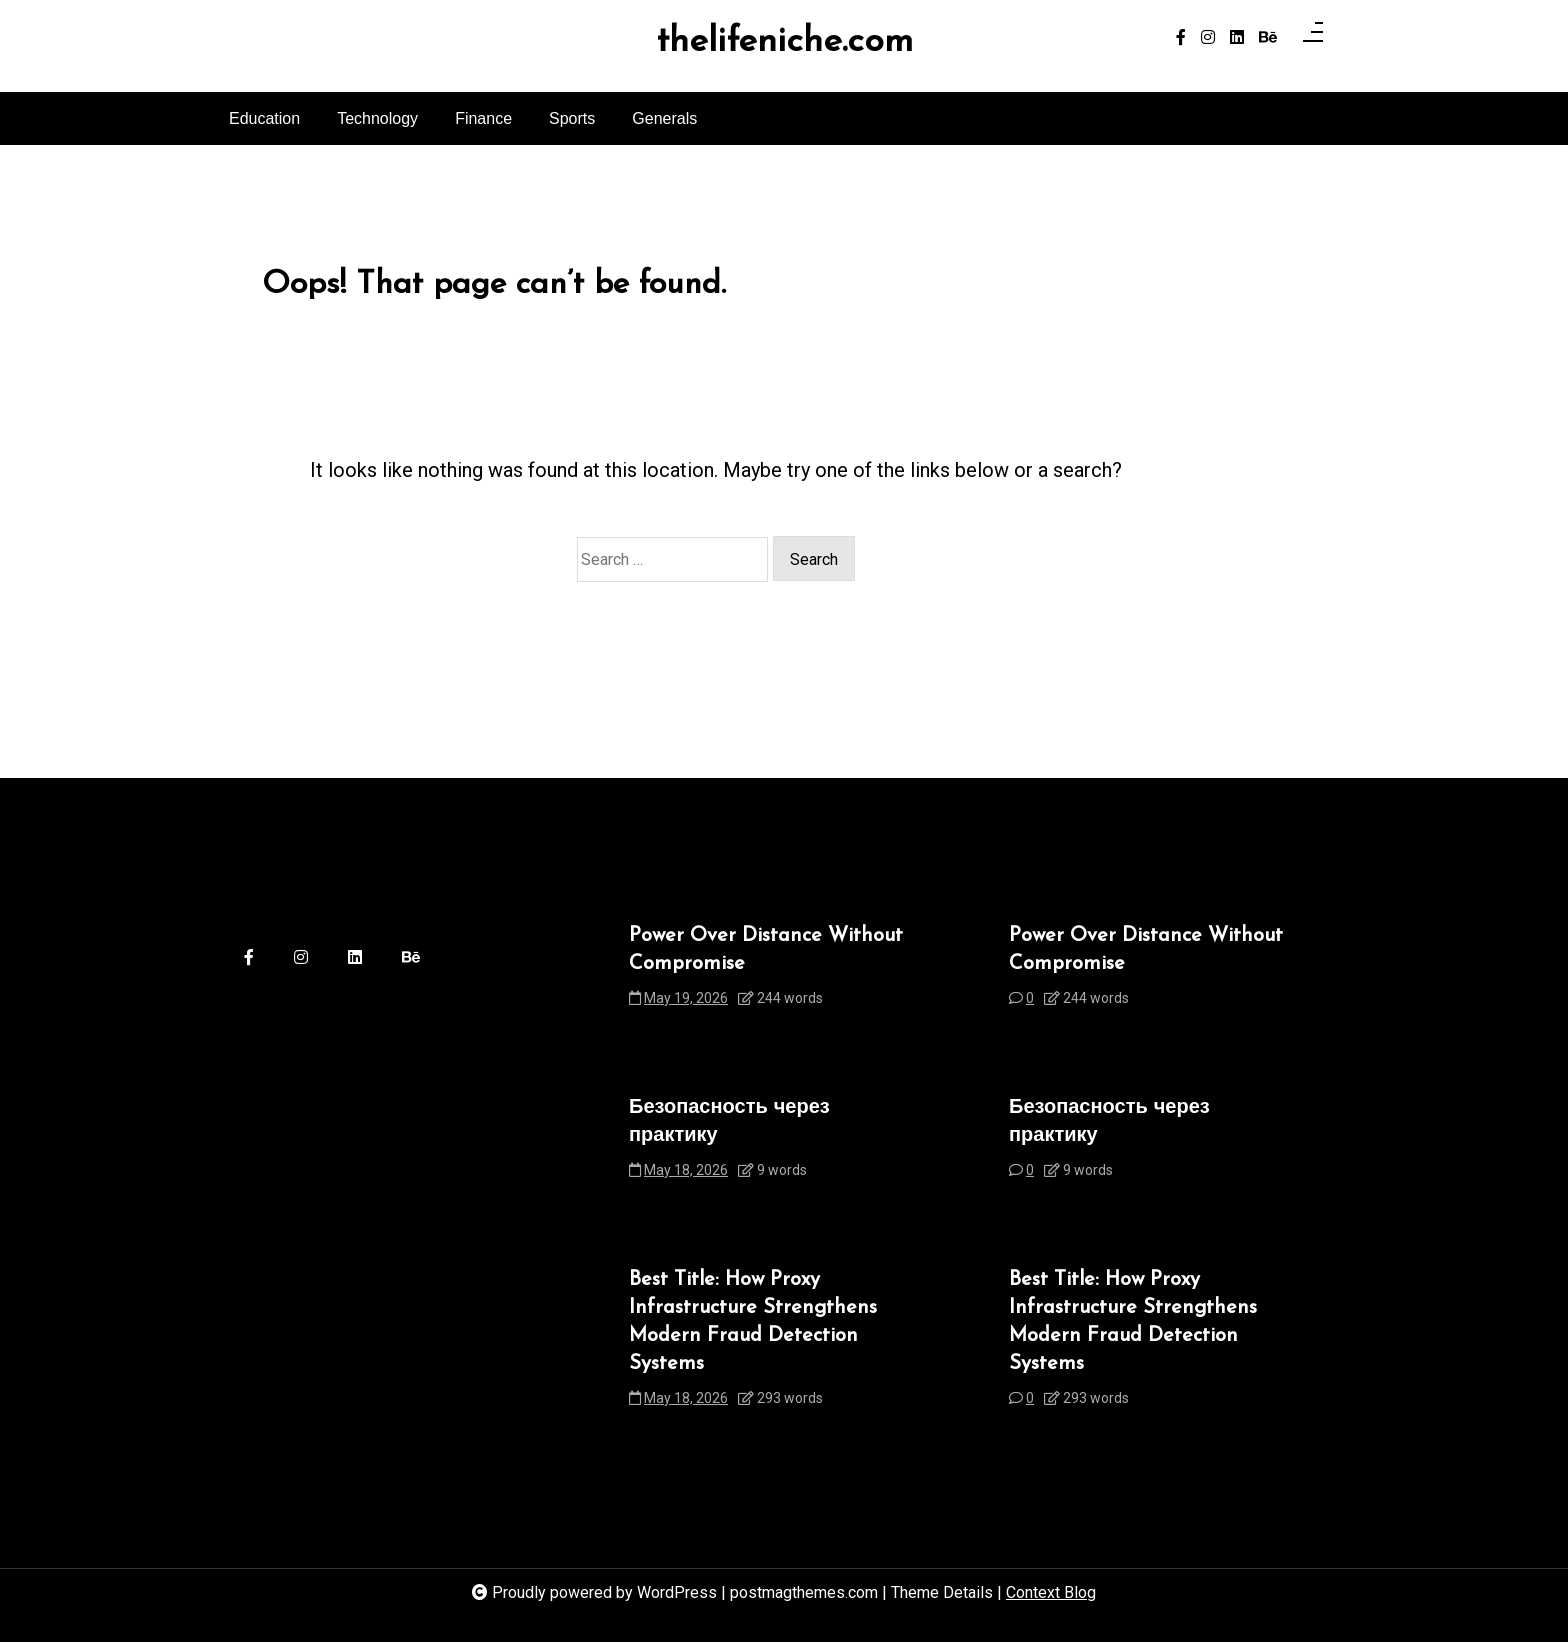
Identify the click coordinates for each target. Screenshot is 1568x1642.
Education (264, 118)
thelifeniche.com (784, 42)
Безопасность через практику (729, 1122)
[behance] (1268, 38)
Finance (483, 118)
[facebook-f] (1181, 38)
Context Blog (1051, 1592)
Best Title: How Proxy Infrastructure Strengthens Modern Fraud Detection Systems (753, 1322)
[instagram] (1208, 38)
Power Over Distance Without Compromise (766, 950)
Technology (377, 118)
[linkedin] (1237, 38)
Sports (572, 118)
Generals (664, 118)
